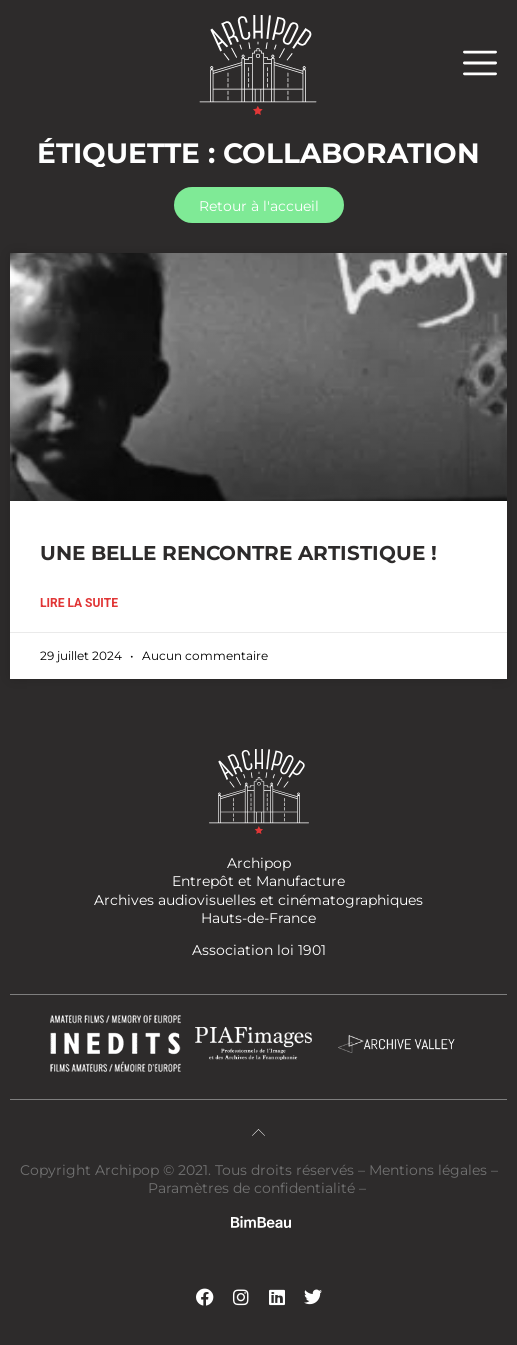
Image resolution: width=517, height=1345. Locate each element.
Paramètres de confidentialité (251, 1188)
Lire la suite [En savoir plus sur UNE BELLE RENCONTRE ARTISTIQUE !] (79, 603)
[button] (490, 62)
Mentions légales (430, 1170)
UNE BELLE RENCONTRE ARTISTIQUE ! (238, 553)
